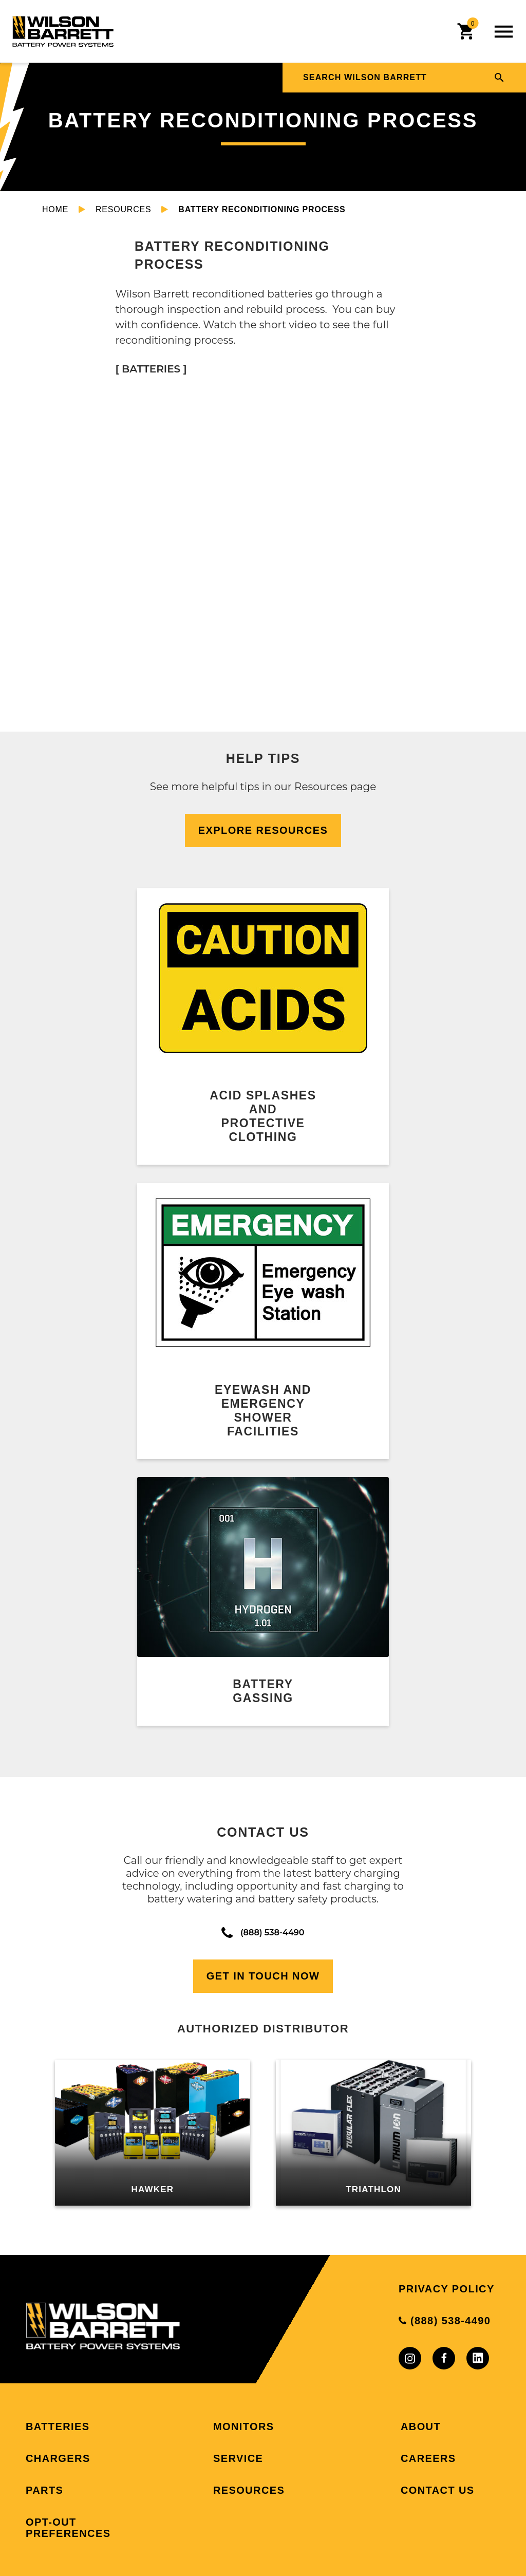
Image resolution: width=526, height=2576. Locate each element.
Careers (428, 2458)
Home (55, 209)
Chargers (58, 2458)
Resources (124, 209)
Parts (44, 2490)
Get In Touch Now (263, 1976)
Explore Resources (263, 830)
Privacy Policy (447, 2288)
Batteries (57, 2426)
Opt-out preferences (68, 2527)
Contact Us (438, 2490)
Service (238, 2458)
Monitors (243, 2426)
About (421, 2426)
